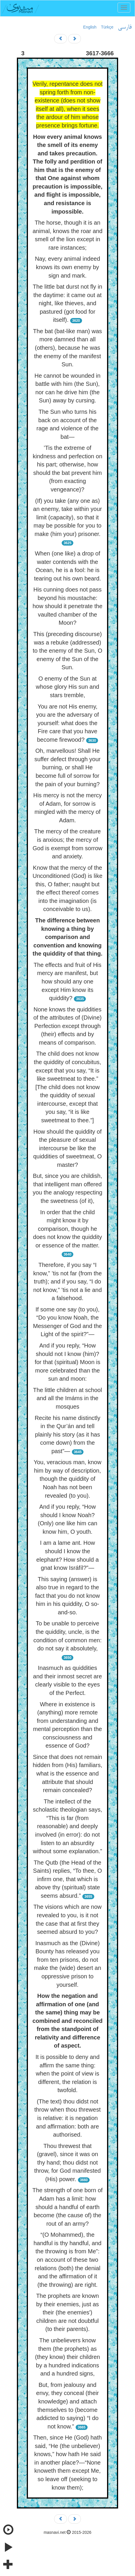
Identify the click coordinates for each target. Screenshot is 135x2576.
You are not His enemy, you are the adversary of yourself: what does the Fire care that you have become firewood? (67, 723)
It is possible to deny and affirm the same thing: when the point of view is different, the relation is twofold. (67, 2073)
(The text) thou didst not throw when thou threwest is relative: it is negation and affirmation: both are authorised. (67, 2118)
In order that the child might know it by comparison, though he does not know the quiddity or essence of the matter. (67, 1229)
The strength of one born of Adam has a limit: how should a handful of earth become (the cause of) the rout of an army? (67, 2207)
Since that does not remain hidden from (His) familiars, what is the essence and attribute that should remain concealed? (67, 1773)
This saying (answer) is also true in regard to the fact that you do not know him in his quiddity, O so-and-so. (67, 1595)
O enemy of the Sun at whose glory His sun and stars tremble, (67, 686)
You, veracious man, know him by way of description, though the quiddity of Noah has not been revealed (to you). (68, 1479)
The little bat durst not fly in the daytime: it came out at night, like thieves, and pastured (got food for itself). (67, 303)
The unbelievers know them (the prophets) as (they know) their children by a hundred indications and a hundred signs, (67, 2357)
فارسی (125, 27)
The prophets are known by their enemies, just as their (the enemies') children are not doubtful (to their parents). (67, 2312)
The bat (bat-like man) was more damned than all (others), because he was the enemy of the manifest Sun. (67, 348)
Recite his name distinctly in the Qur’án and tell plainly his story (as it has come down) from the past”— (67, 1434)
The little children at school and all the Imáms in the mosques (67, 1398)
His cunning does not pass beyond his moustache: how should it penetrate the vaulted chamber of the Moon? (67, 606)
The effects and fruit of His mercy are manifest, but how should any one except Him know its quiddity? (67, 981)
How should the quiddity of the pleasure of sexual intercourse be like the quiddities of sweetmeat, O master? (67, 1148)
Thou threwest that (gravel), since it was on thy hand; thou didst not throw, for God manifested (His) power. (67, 2162)
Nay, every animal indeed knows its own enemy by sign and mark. (67, 266)
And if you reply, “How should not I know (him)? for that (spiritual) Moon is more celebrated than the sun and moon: (67, 1362)
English (90, 27)
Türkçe (107, 27)
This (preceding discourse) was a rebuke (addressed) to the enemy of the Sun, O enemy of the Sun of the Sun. (67, 650)
